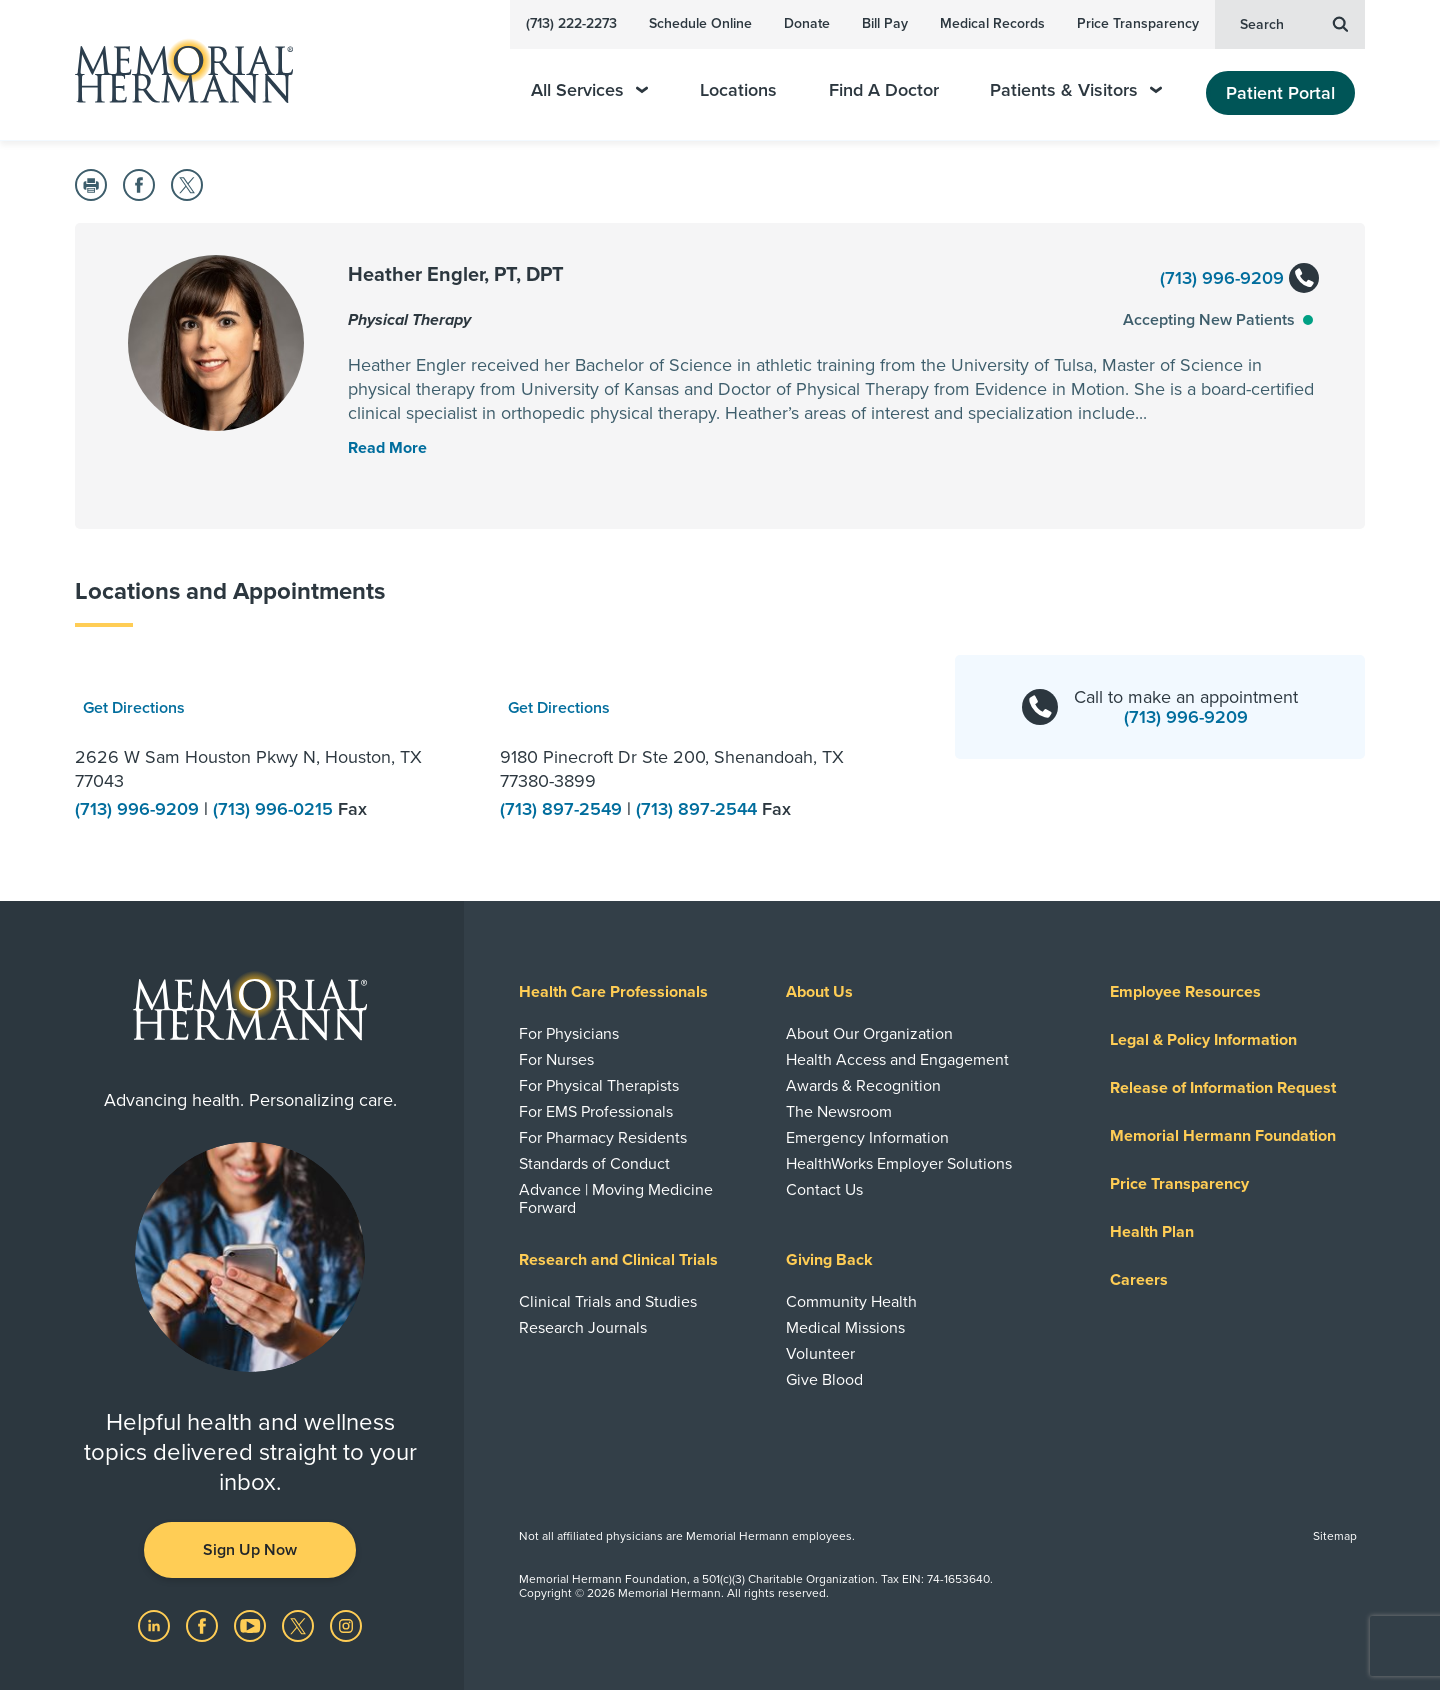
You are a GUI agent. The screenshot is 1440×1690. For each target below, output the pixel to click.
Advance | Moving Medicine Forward (616, 1199)
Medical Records (992, 23)
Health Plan (1152, 1232)
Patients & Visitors (1076, 90)
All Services (589, 90)
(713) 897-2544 (699, 809)
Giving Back (829, 1260)
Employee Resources (1185, 992)
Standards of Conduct (594, 1164)
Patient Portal (1280, 93)
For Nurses (556, 1060)
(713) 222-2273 (571, 23)
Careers (1139, 1280)
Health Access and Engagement (897, 1060)
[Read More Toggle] (387, 448)
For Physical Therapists (599, 1086)
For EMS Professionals (596, 1112)
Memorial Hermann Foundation (1223, 1136)
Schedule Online (700, 23)
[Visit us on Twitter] (300, 1625)
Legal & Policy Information (1203, 1040)
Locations (738, 90)
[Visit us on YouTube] (252, 1625)
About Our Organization (869, 1034)
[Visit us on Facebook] (204, 1625)
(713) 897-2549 (563, 809)
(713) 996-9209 (1238, 279)
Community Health (851, 1302)
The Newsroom (839, 1112)
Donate (807, 23)
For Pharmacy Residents (603, 1138)
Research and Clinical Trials (618, 1260)
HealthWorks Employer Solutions (899, 1164)
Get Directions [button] (134, 708)
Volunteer (820, 1354)
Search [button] (1294, 23)
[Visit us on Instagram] (346, 1625)
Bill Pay (885, 23)
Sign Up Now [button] (250, 1550)
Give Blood (824, 1380)
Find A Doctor (884, 90)
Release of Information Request (1223, 1088)
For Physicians (569, 1034)
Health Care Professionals (613, 992)
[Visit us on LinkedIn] (156, 1625)
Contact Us (824, 1190)
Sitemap (1335, 1536)
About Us (819, 992)
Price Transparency (1138, 23)
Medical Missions (845, 1328)
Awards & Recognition (863, 1086)
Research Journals (583, 1328)
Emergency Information (867, 1138)
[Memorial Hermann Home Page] (175, 70)
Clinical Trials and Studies (608, 1302)
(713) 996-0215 (275, 809)
